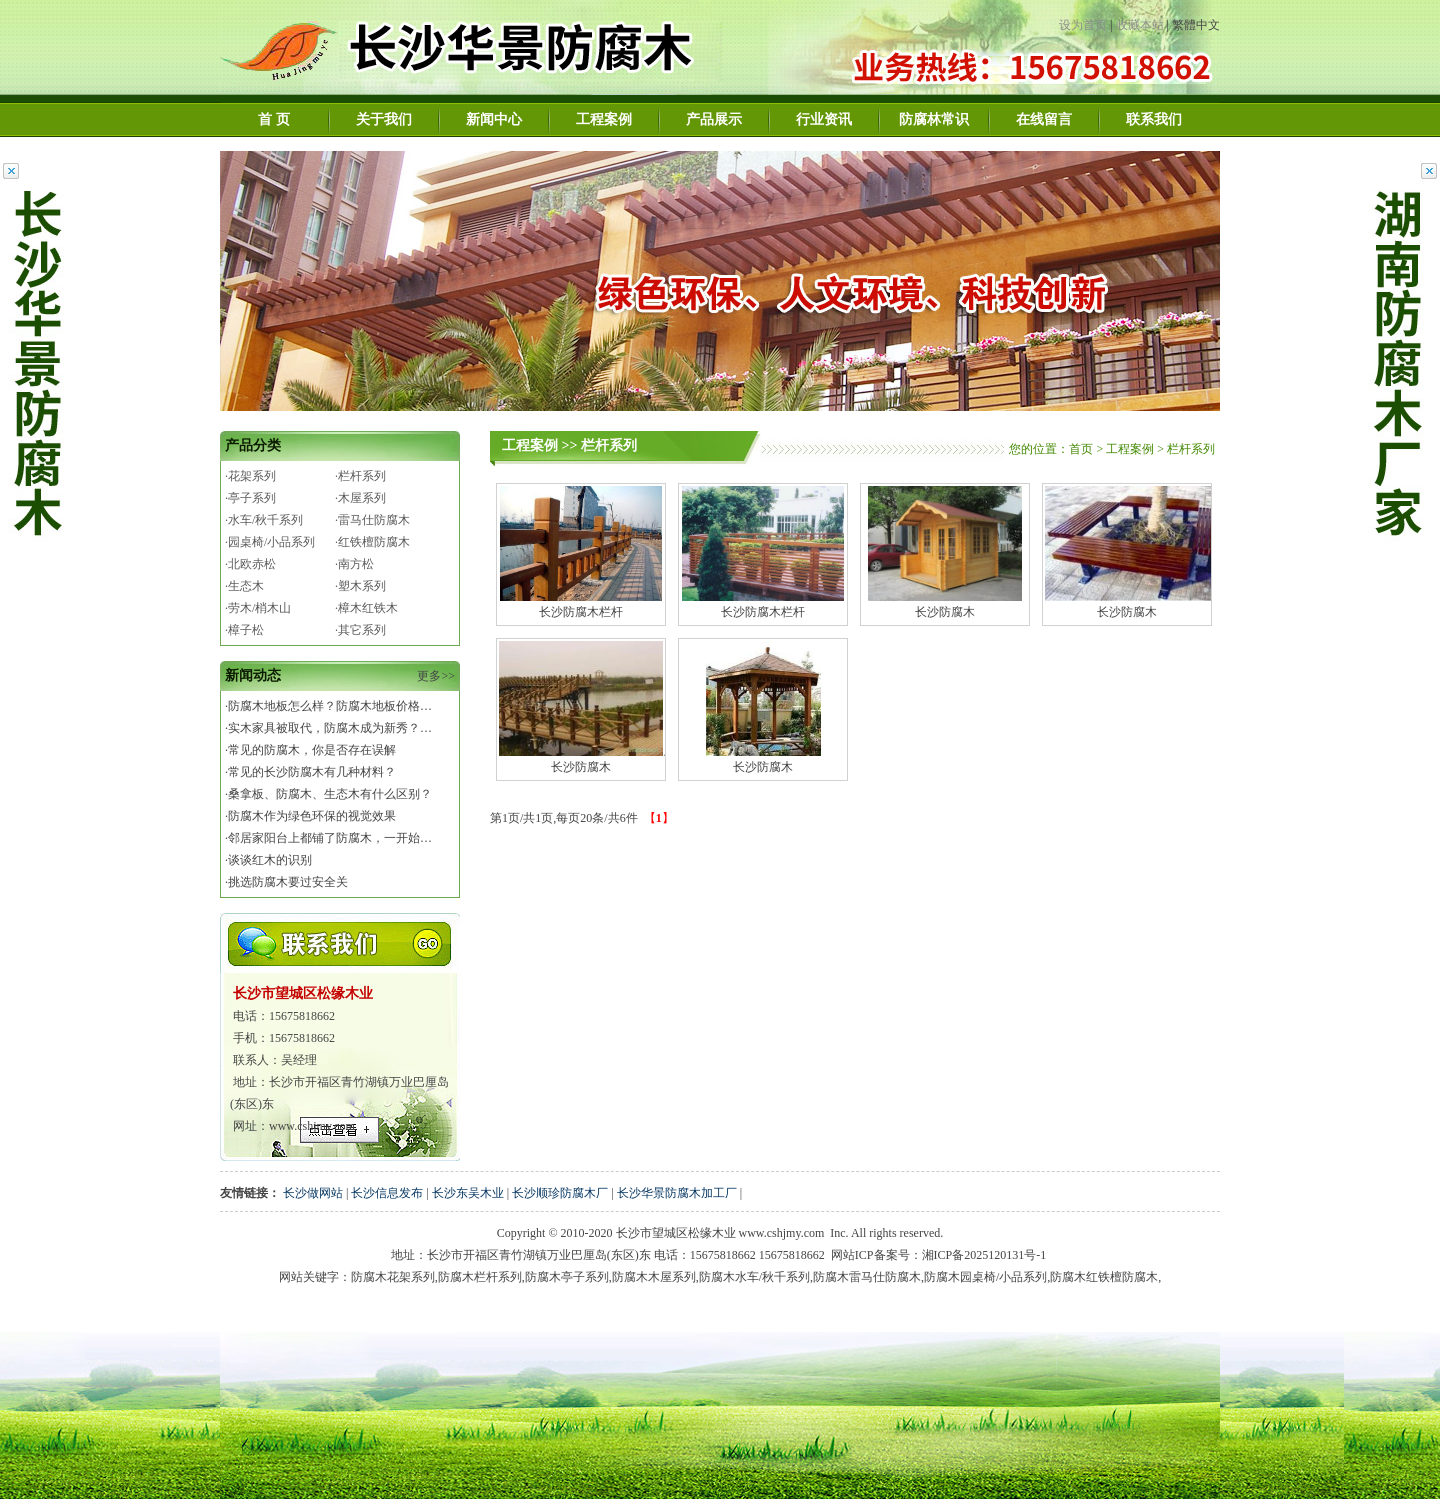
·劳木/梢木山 (258, 608)
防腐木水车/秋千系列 (754, 1277)
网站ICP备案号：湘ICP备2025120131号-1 (938, 1255)
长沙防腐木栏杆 (580, 604)
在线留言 (1044, 119)
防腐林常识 (934, 119)
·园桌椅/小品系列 (270, 542)
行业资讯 (824, 119)
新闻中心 (494, 119)
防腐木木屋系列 (654, 1277)
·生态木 (244, 586)
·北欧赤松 (250, 564)
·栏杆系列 (360, 476)
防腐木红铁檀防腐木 (1104, 1277)
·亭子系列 (250, 498)
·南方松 (354, 564)
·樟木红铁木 (366, 608)
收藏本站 (1140, 25)
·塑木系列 (360, 586)
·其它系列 (360, 630)
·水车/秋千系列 (264, 520)
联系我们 (1154, 119)
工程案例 (604, 119)
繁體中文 (1196, 25)
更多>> (436, 676)
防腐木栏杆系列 (480, 1277)
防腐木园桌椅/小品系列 (985, 1277)
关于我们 (384, 119)
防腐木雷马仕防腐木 (867, 1277)
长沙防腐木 (945, 604)
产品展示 (714, 119)
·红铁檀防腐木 (372, 542)
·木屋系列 (360, 498)
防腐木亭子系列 (567, 1277)
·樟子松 (244, 630)
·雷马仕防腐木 (372, 520)
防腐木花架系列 (393, 1277)
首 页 (274, 119)
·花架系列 (250, 476)
